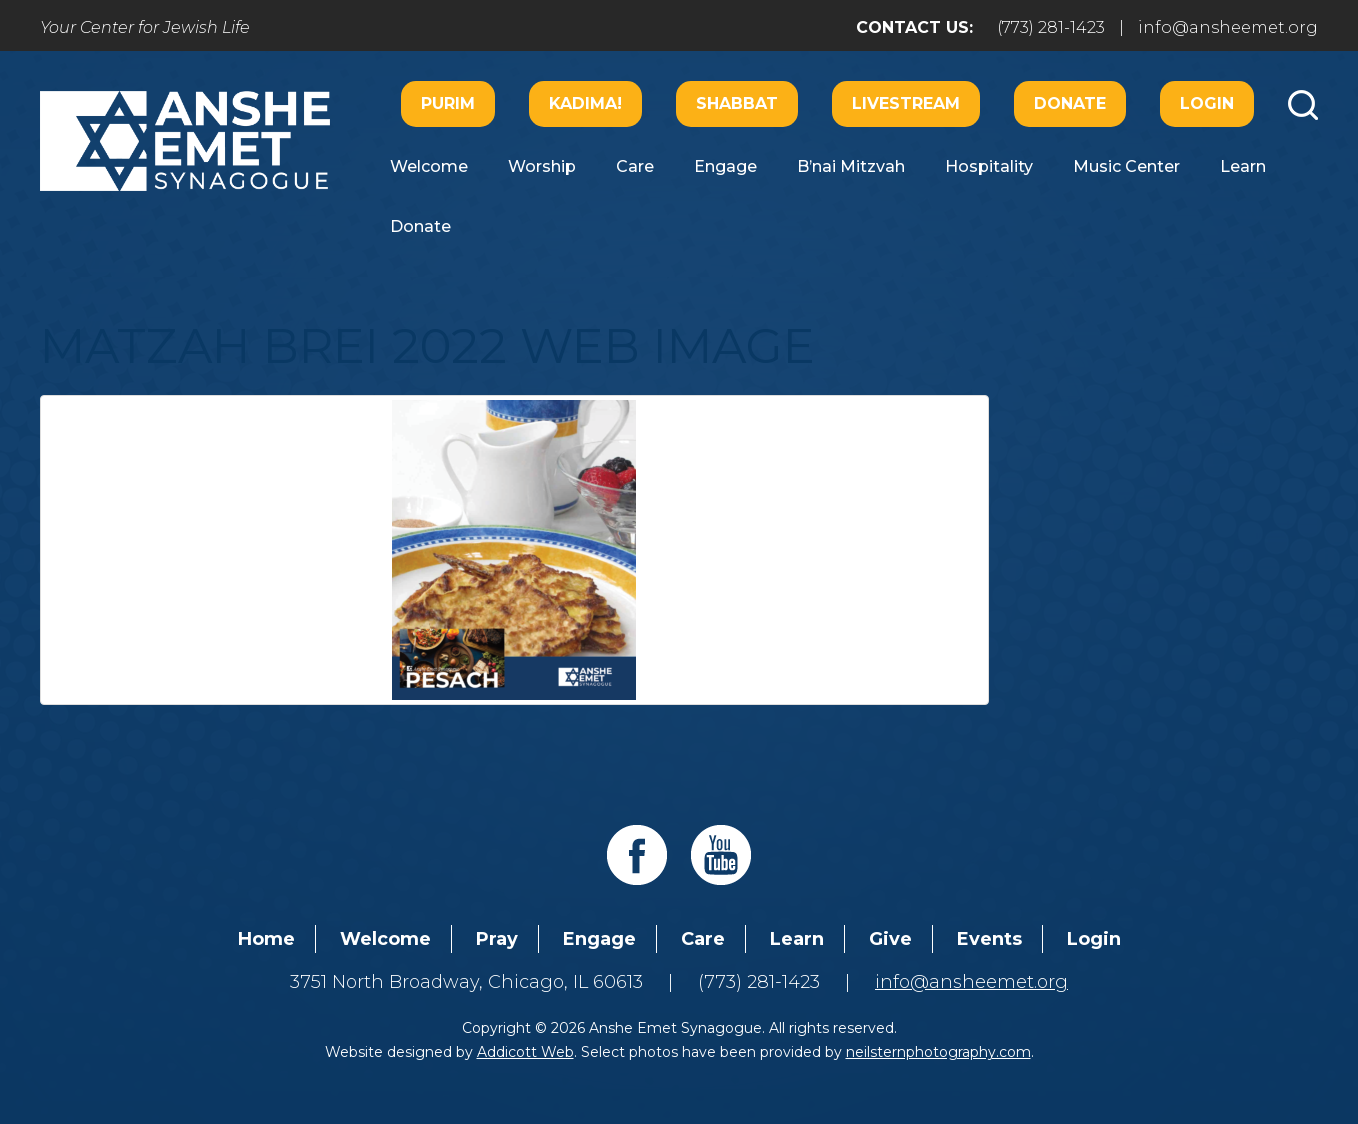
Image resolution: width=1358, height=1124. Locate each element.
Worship (542, 166)
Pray (497, 939)
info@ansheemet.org (1228, 27)
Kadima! (585, 103)
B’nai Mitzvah (851, 166)
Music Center (1126, 166)
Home (266, 939)
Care (635, 166)
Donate (1070, 103)
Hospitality (989, 166)
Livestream (906, 103)
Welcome (429, 166)
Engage (725, 166)
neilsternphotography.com (938, 1052)
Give (890, 939)
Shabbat (737, 103)
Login (1207, 103)
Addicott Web (525, 1052)
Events (989, 939)
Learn (1243, 166)
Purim (448, 103)
